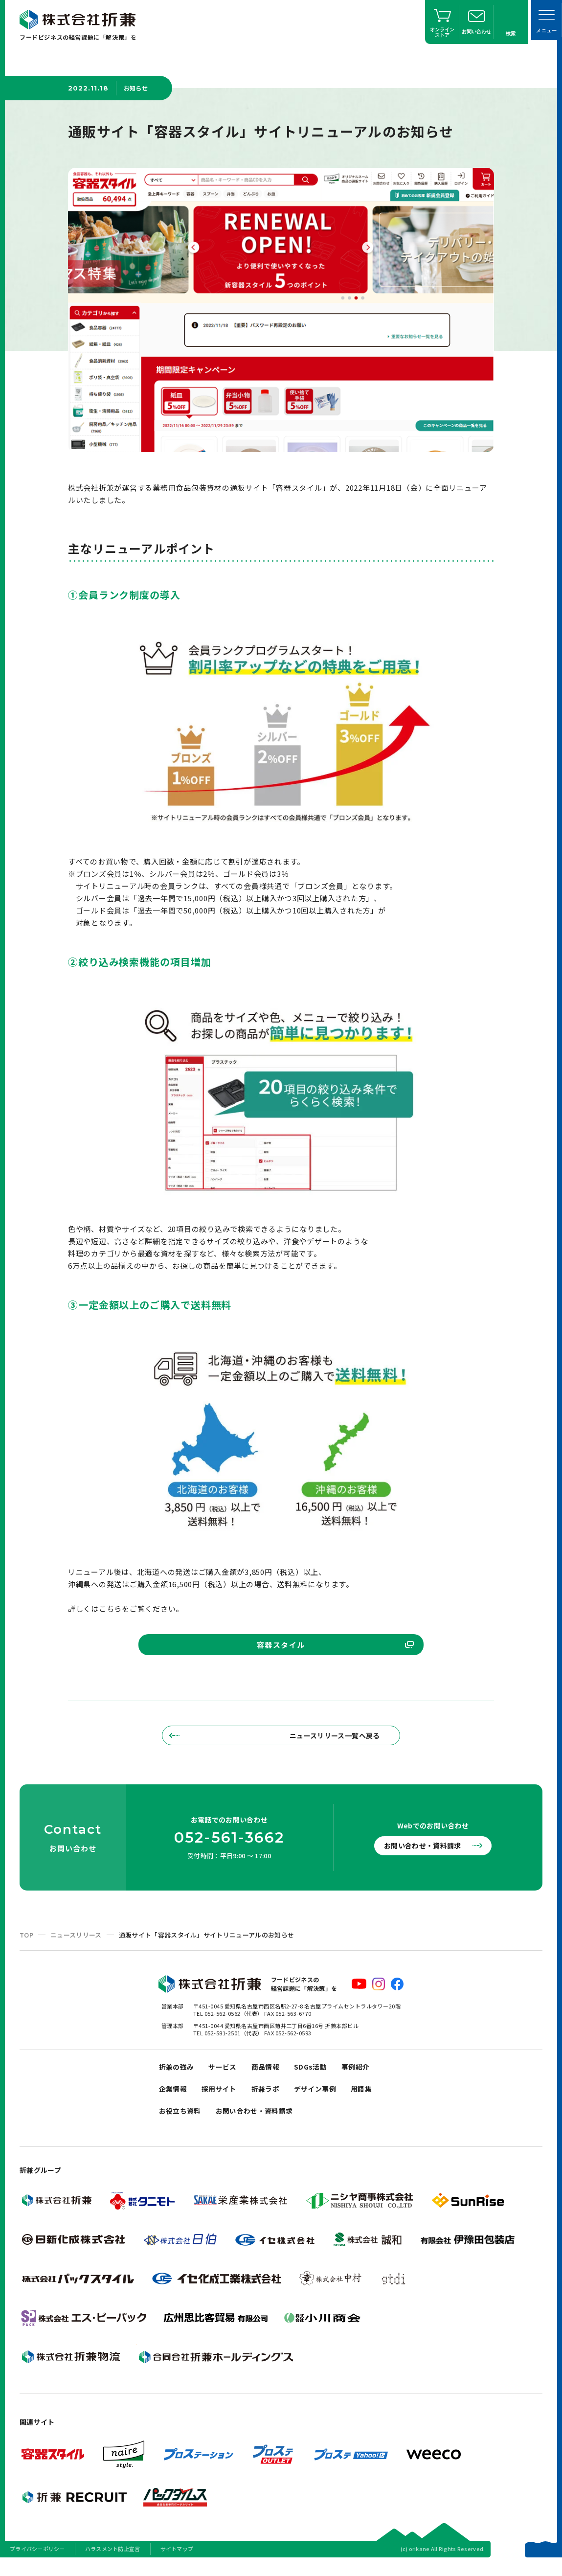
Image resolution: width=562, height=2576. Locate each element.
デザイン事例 (322, 2100)
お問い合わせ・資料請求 (427, 1853)
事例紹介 (365, 2075)
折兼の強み (178, 2075)
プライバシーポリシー (37, 2563)
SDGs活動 (317, 2075)
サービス (226, 2075)
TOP (26, 1942)
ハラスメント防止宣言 (112, 2563)
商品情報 (271, 2075)
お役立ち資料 (181, 2124)
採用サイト (222, 2100)
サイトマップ (177, 2563)
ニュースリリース (76, 1942)
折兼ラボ (271, 2100)
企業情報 (174, 2100)
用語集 (371, 2100)
